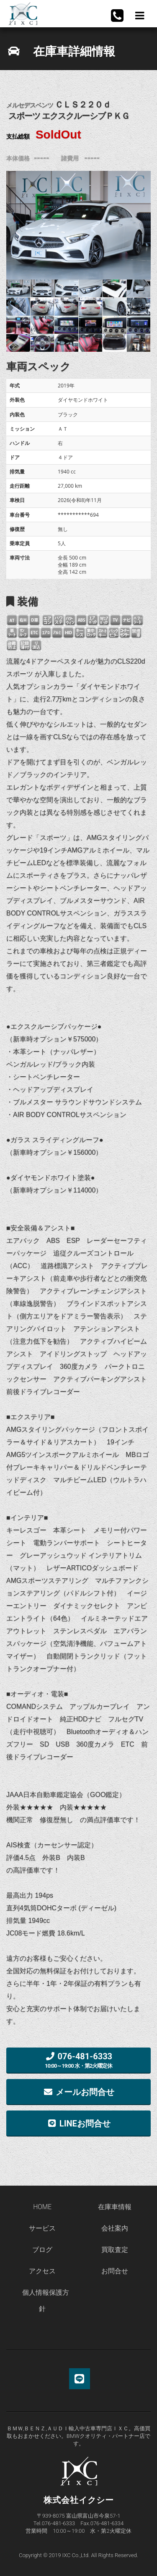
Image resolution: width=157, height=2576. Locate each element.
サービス (42, 2228)
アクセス (42, 2271)
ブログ (42, 2250)
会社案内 (114, 2228)
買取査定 (114, 2250)
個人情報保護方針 (45, 2301)
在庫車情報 (114, 2207)
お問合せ (114, 2271)
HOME (42, 2207)
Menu (139, 15)
